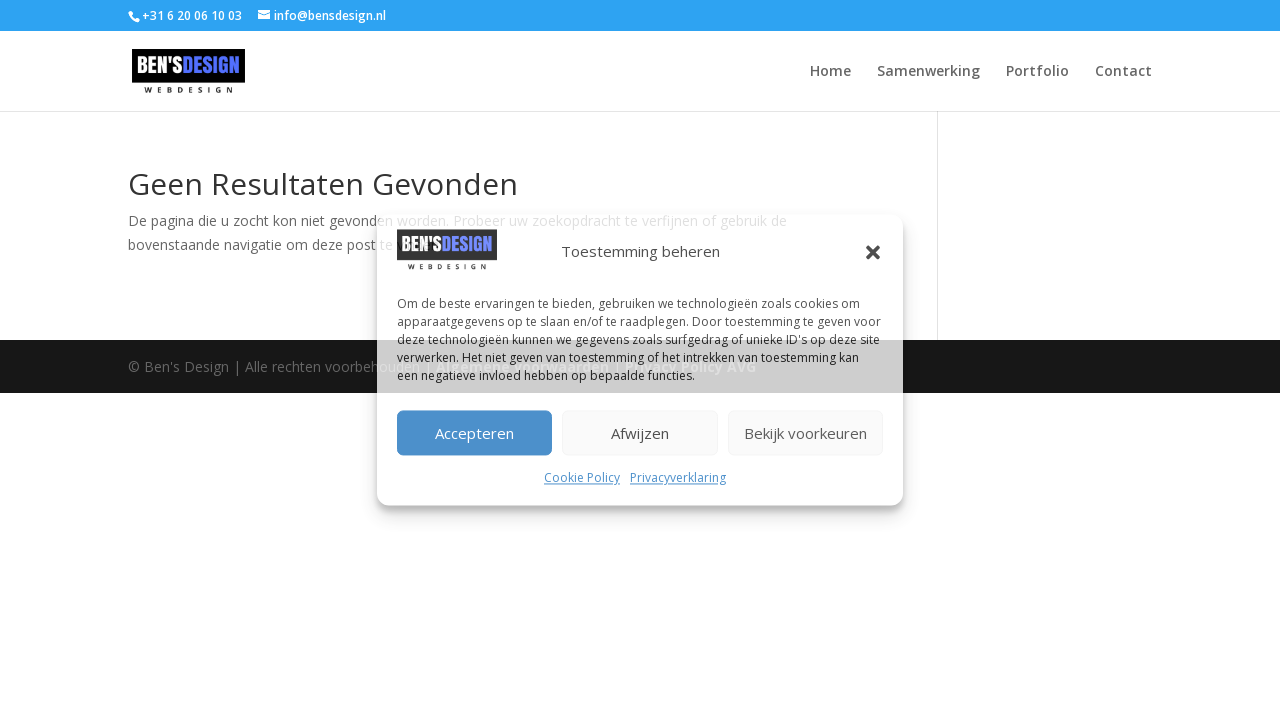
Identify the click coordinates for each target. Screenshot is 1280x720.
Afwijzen (640, 433)
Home (830, 72)
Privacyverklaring (678, 478)
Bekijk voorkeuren (805, 433)
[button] (873, 253)
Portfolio (1037, 72)
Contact (1123, 72)
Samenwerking (928, 72)
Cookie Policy (582, 478)
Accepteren (474, 433)
